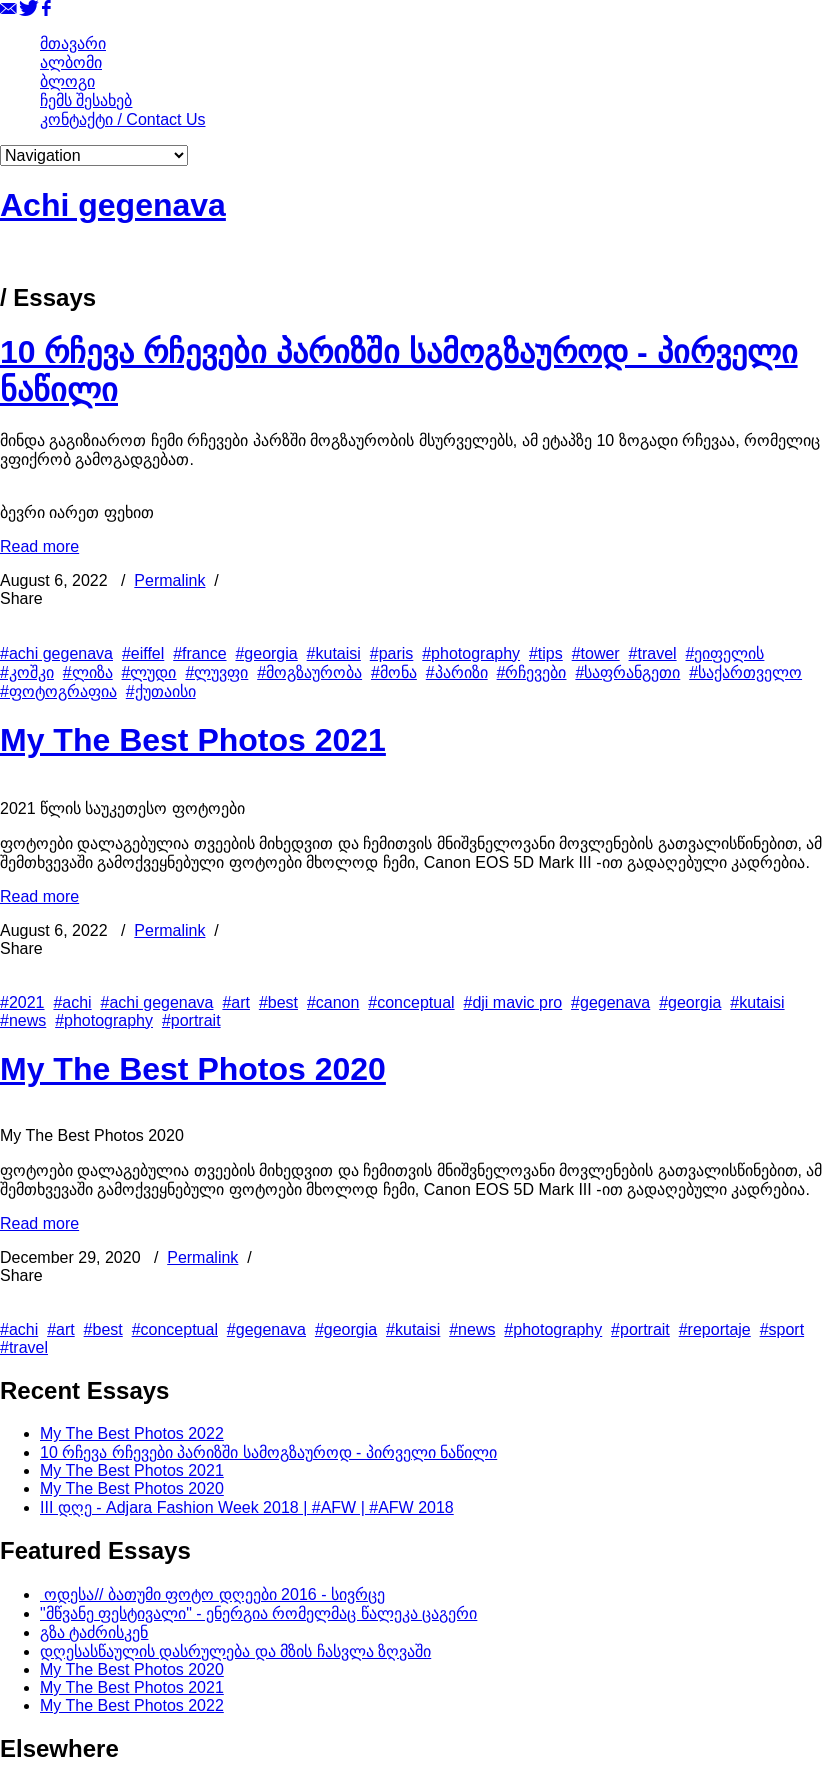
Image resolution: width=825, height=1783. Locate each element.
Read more (39, 546)
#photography (471, 653)
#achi (72, 1002)
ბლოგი (67, 81)
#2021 (22, 1002)
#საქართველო (745, 672)
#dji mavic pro (512, 1002)
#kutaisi (334, 653)
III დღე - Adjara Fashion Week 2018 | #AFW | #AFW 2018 (247, 1507)
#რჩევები (532, 672)
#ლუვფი (216, 672)
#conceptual (411, 1002)
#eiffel (143, 653)
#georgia (266, 653)
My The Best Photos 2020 (193, 1069)
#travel (653, 653)
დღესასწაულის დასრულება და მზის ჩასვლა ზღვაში (235, 1651)
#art (236, 1002)
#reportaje (715, 1329)
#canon (333, 1002)
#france (199, 653)
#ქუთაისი (161, 691)
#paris (392, 653)
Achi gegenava (113, 205)
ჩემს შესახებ (86, 100)
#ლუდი (149, 672)
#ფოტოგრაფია (58, 691)
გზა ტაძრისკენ (94, 1632)
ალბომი (71, 62)
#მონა (394, 672)
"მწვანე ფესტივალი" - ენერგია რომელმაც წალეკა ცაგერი (258, 1613)
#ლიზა (88, 672)
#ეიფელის (725, 653)
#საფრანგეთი (627, 672)
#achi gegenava (56, 653)
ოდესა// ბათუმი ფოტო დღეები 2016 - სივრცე (212, 1594)
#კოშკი (27, 672)
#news (23, 1020)
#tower (596, 653)
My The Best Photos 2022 (132, 1433)
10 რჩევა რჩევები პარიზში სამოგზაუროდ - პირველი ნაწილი (268, 1452)
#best (278, 1002)
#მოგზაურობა (309, 672)
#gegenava (610, 1002)
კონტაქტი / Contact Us (122, 119)
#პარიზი (457, 672)
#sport (782, 1329)
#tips (546, 653)
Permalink (169, 580)
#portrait (191, 1020)
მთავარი (73, 43)
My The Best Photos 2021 (193, 740)
